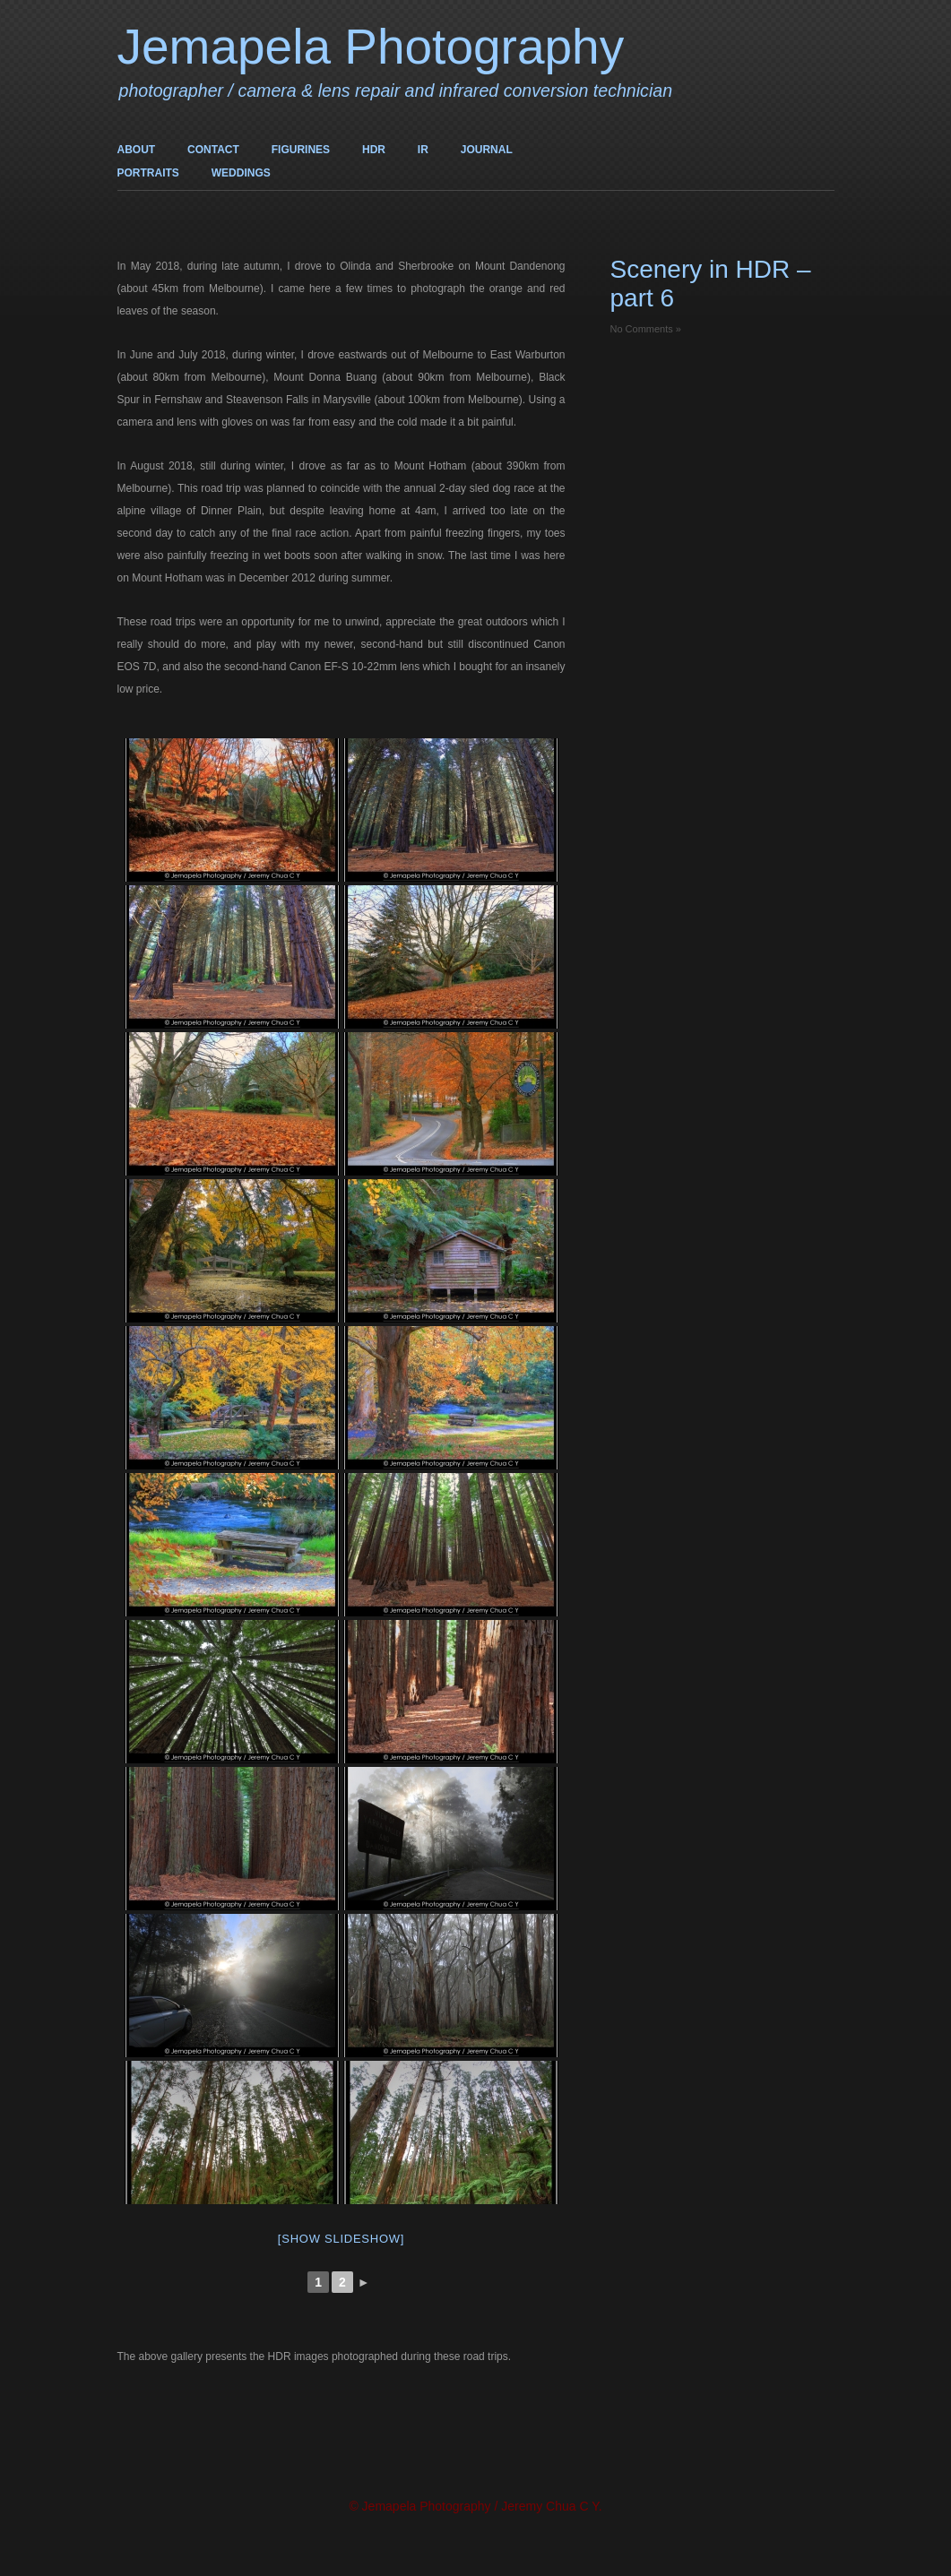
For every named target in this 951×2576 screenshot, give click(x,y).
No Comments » (645, 328)
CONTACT (213, 149)
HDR (373, 149)
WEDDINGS (241, 173)
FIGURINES (301, 149)
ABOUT (136, 149)
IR (423, 149)
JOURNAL (487, 149)
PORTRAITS (148, 173)
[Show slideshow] (341, 2238)
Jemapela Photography (371, 46)
